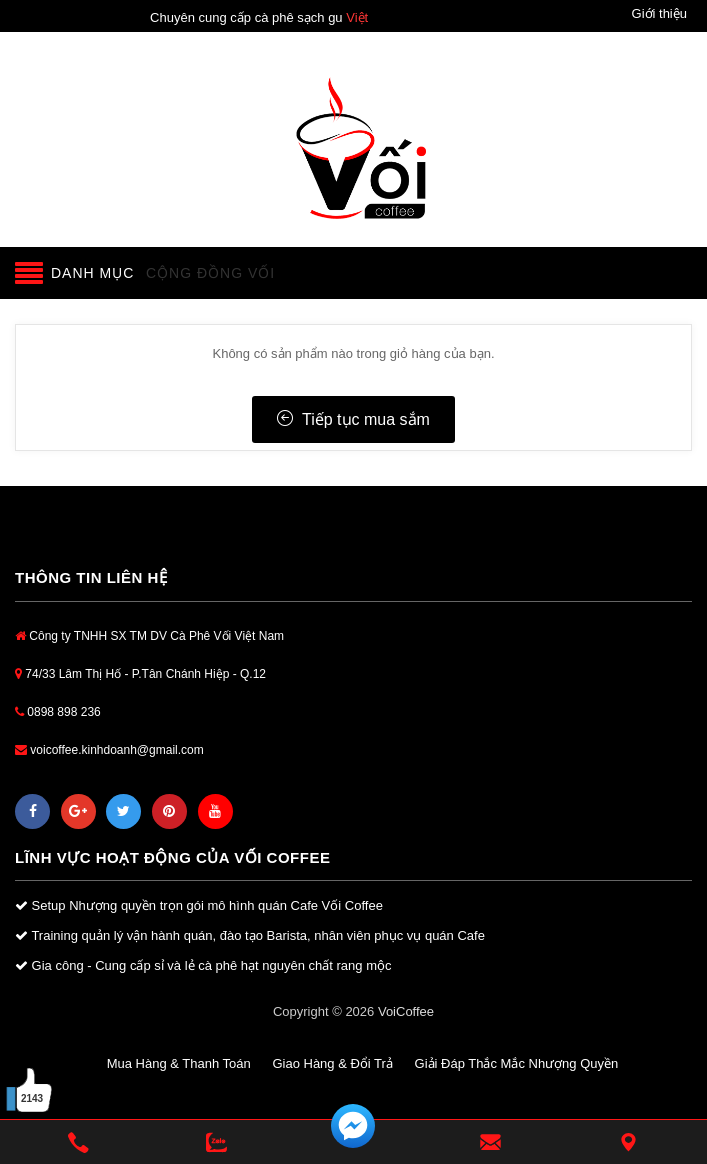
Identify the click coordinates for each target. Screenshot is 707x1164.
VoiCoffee (406, 1011)
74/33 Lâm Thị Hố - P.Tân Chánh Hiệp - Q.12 (140, 674)
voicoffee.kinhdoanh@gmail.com (109, 750)
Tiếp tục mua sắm (353, 419)
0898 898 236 (58, 712)
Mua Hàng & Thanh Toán (179, 1063)
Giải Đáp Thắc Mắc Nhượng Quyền (517, 1063)
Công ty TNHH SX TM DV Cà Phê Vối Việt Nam (149, 636)
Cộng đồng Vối (210, 273)
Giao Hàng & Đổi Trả (332, 1063)
